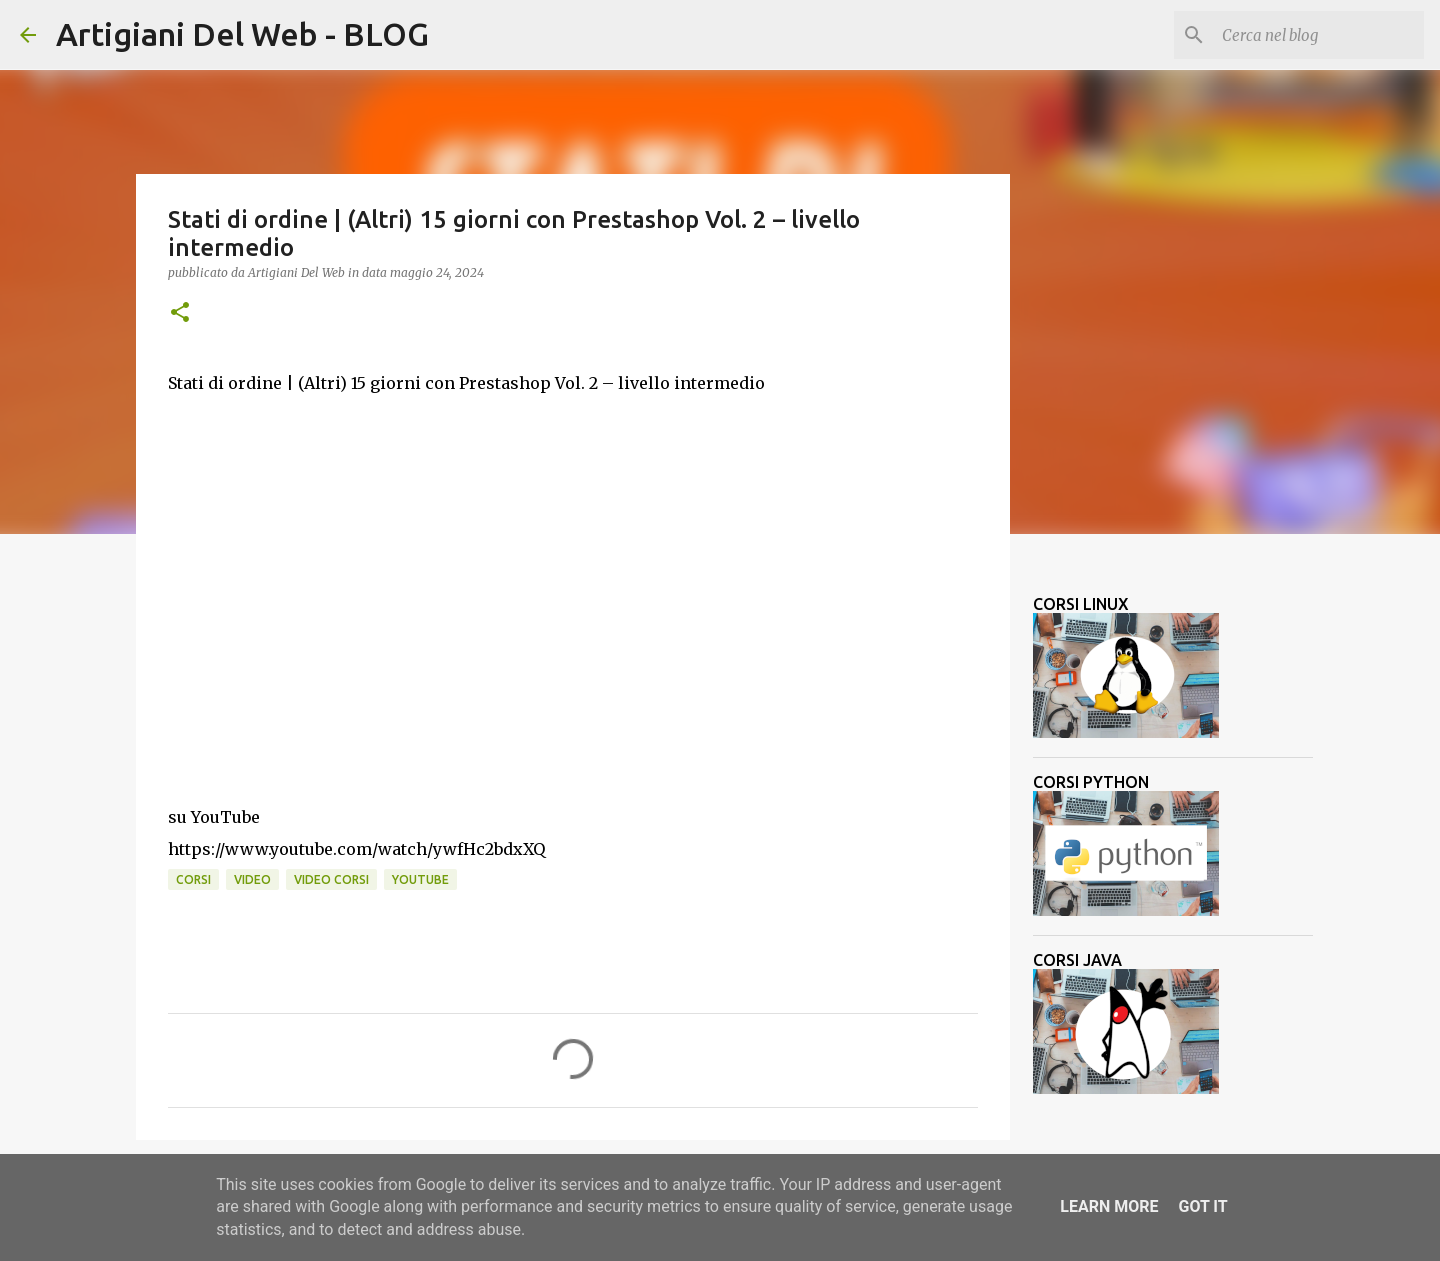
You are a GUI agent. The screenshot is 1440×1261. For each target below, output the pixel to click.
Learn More (1109, 1206)
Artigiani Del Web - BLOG (242, 34)
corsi (193, 879)
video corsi (331, 879)
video (252, 879)
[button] (180, 313)
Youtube (420, 879)
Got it (1202, 1206)
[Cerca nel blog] (1319, 35)
